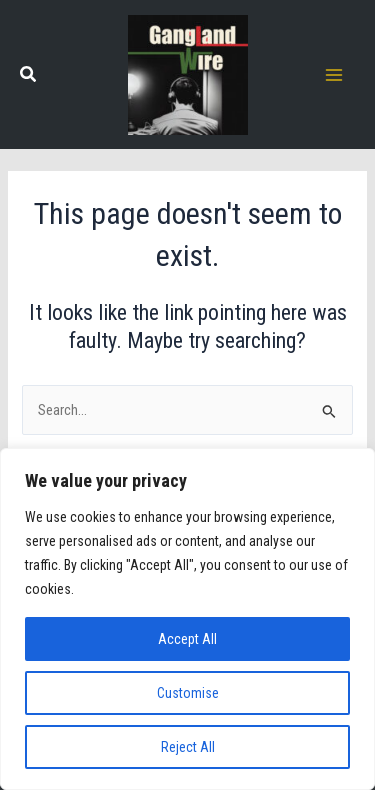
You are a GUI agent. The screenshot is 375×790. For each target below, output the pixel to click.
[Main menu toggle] (334, 75)
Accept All (187, 639)
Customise (188, 693)
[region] (187, 619)
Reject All (188, 747)
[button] (29, 76)
